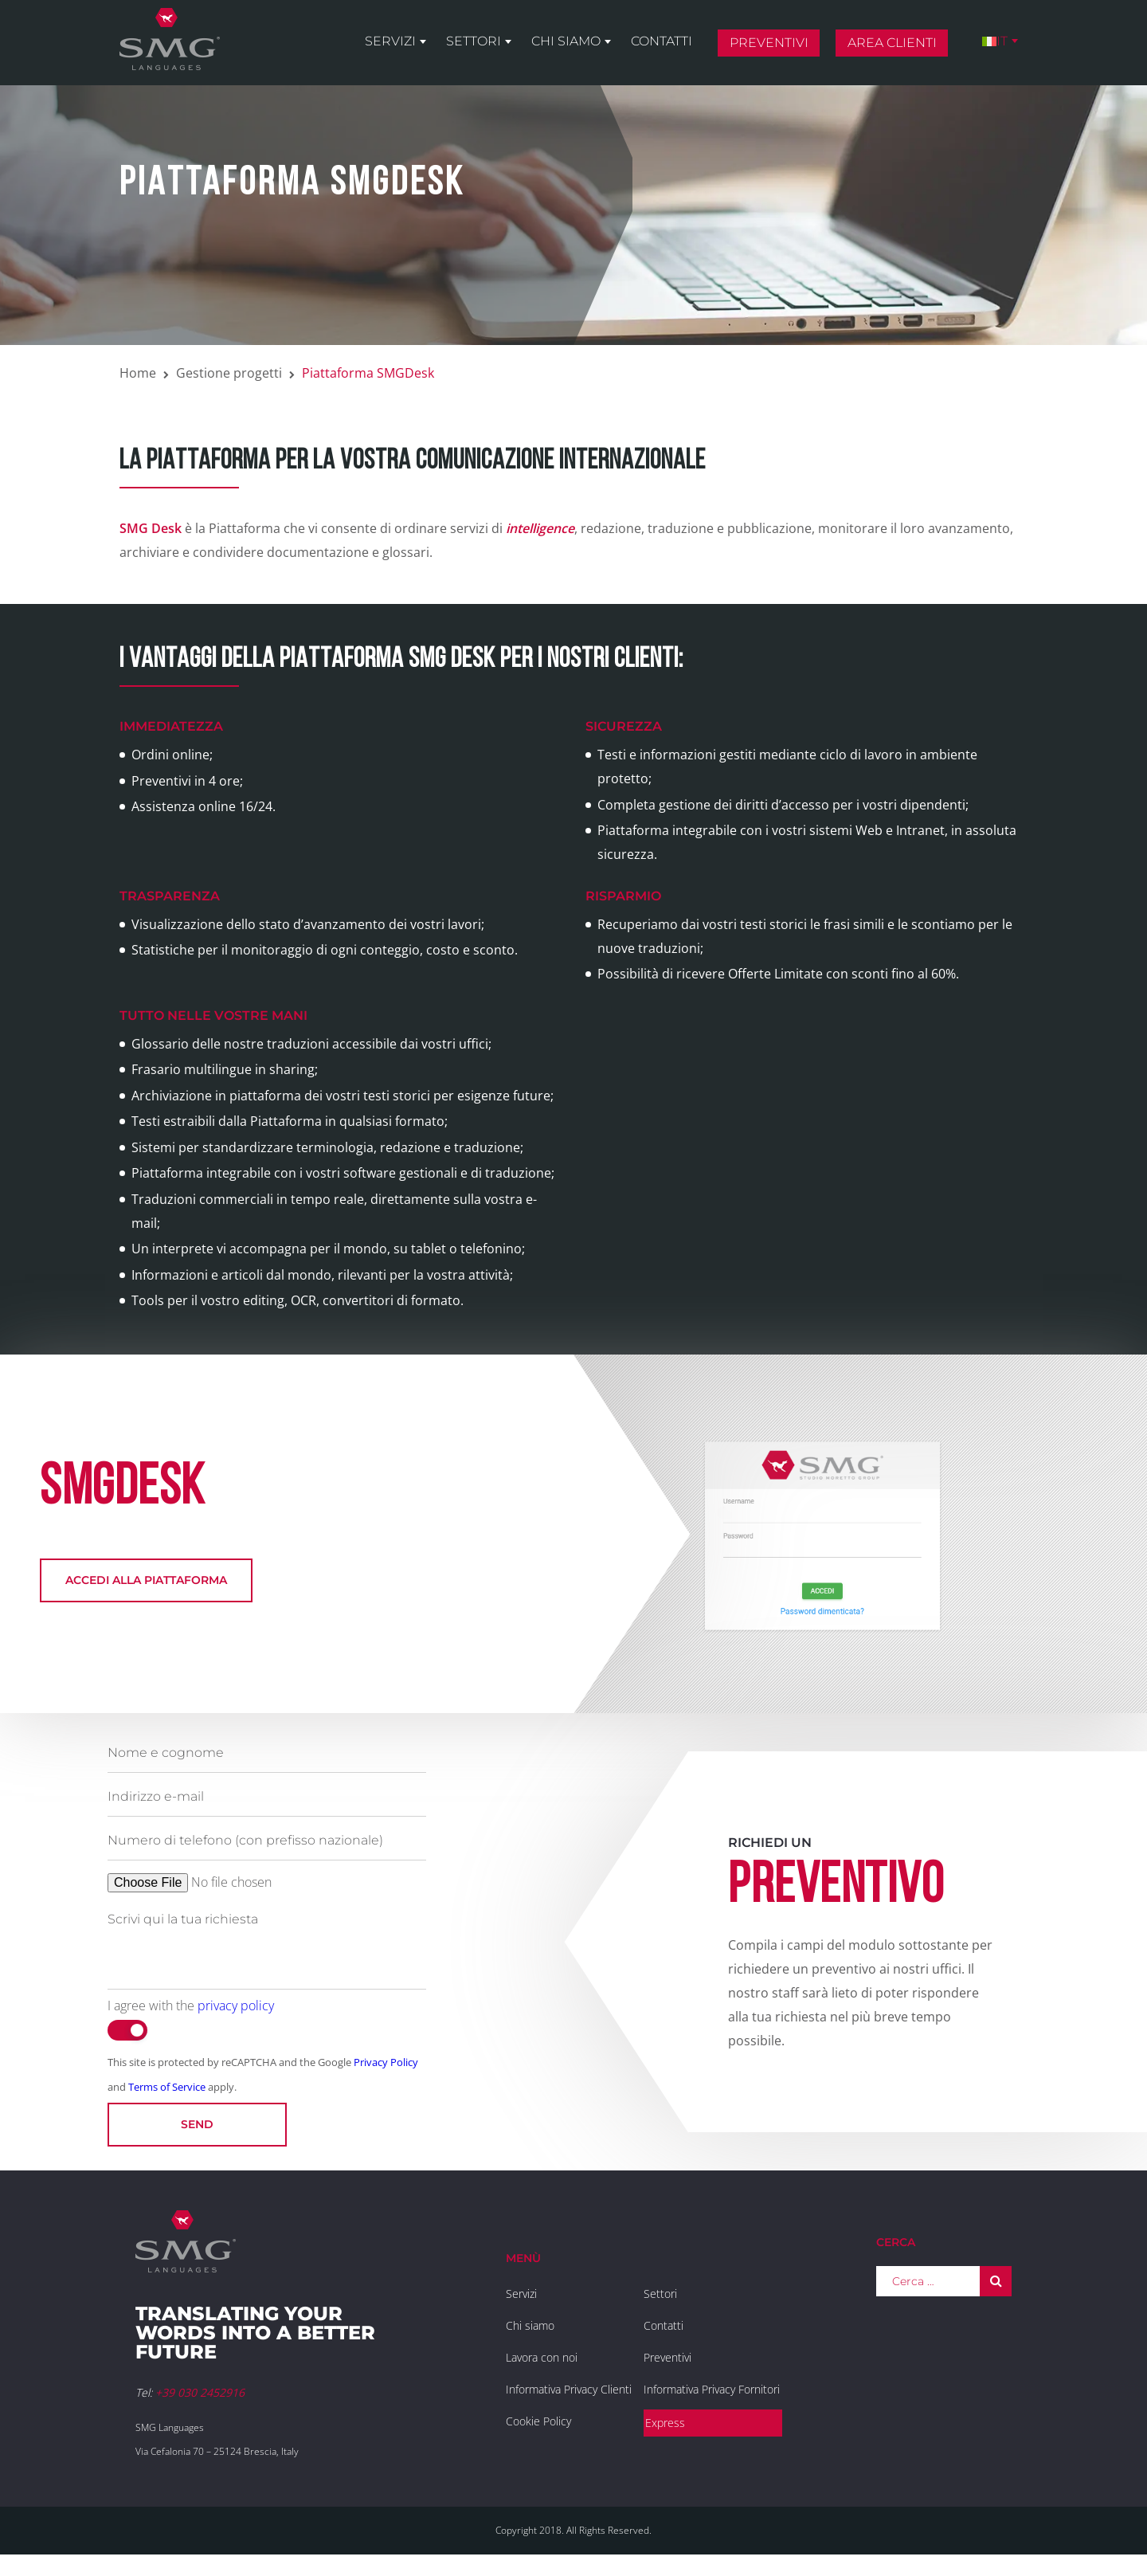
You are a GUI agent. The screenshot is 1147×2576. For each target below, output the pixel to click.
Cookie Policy (538, 2421)
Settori (473, 41)
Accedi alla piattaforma (146, 1580)
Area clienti (892, 42)
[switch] (127, 2030)
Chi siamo (566, 41)
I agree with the (191, 2005)
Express (665, 2422)
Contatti (661, 41)
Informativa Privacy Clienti (569, 2389)
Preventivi (769, 42)
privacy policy (236, 2005)
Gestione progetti (229, 373)
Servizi (390, 41)
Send (197, 2124)
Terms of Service (167, 2087)
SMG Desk (150, 528)
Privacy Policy (386, 2062)
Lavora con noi (541, 2357)
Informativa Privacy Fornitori (712, 2389)
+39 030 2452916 (200, 2392)
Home (137, 373)
